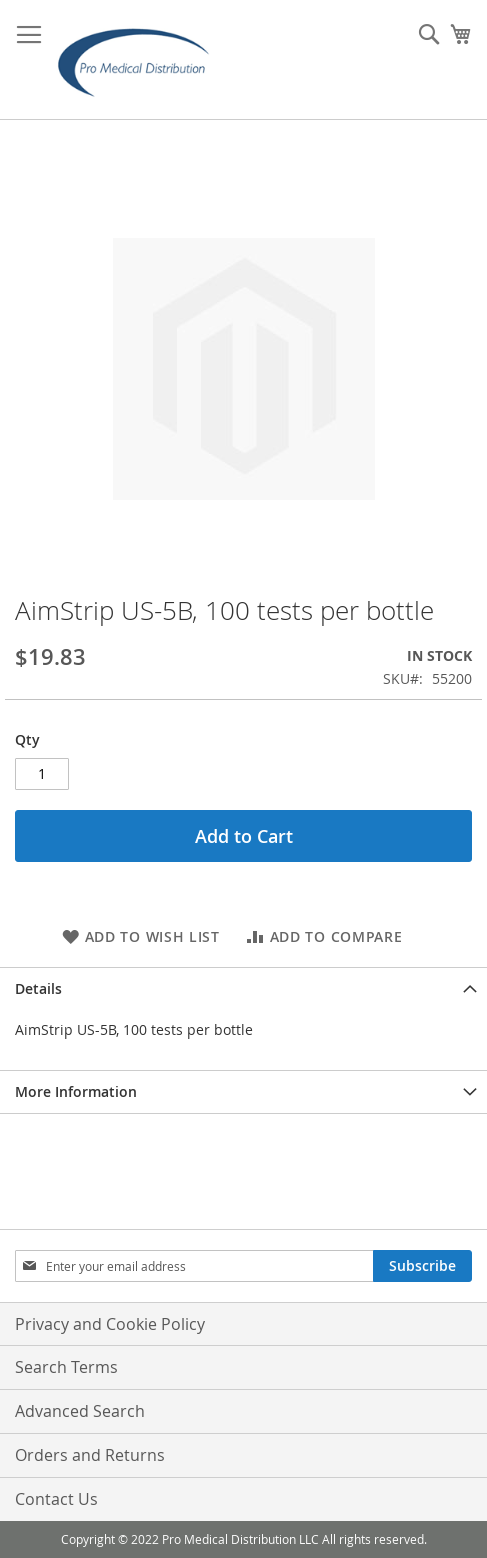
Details (38, 988)
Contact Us (56, 1499)
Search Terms (66, 1367)
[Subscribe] (422, 1266)
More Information (76, 1091)
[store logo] (140, 60)
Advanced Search (80, 1411)
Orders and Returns (90, 1455)
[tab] (243, 988)
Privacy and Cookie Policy (110, 1324)
